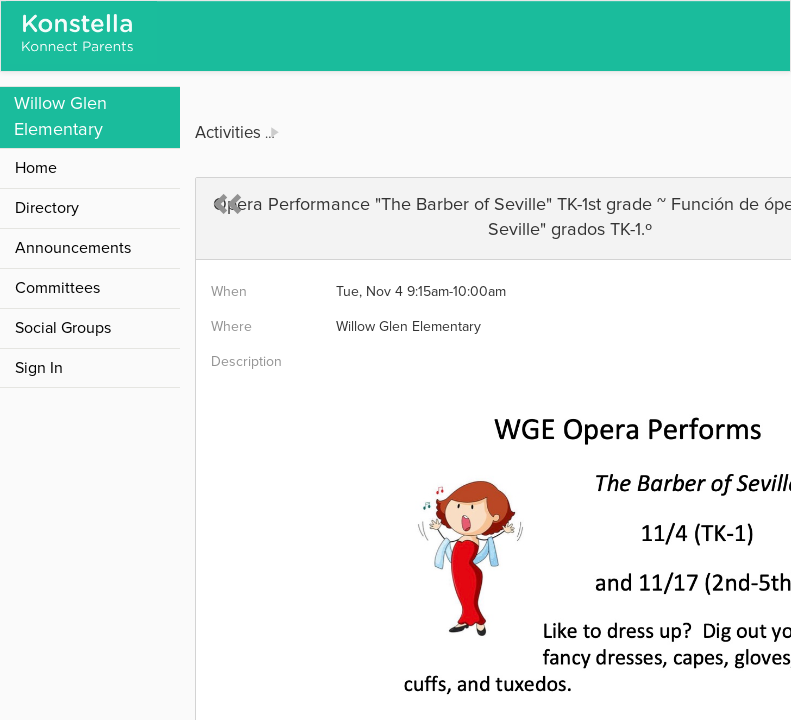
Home (36, 168)
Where (231, 327)
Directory (47, 208)
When (229, 292)
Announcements (73, 248)
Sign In (39, 368)
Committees (57, 288)
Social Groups (63, 328)
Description (246, 362)
